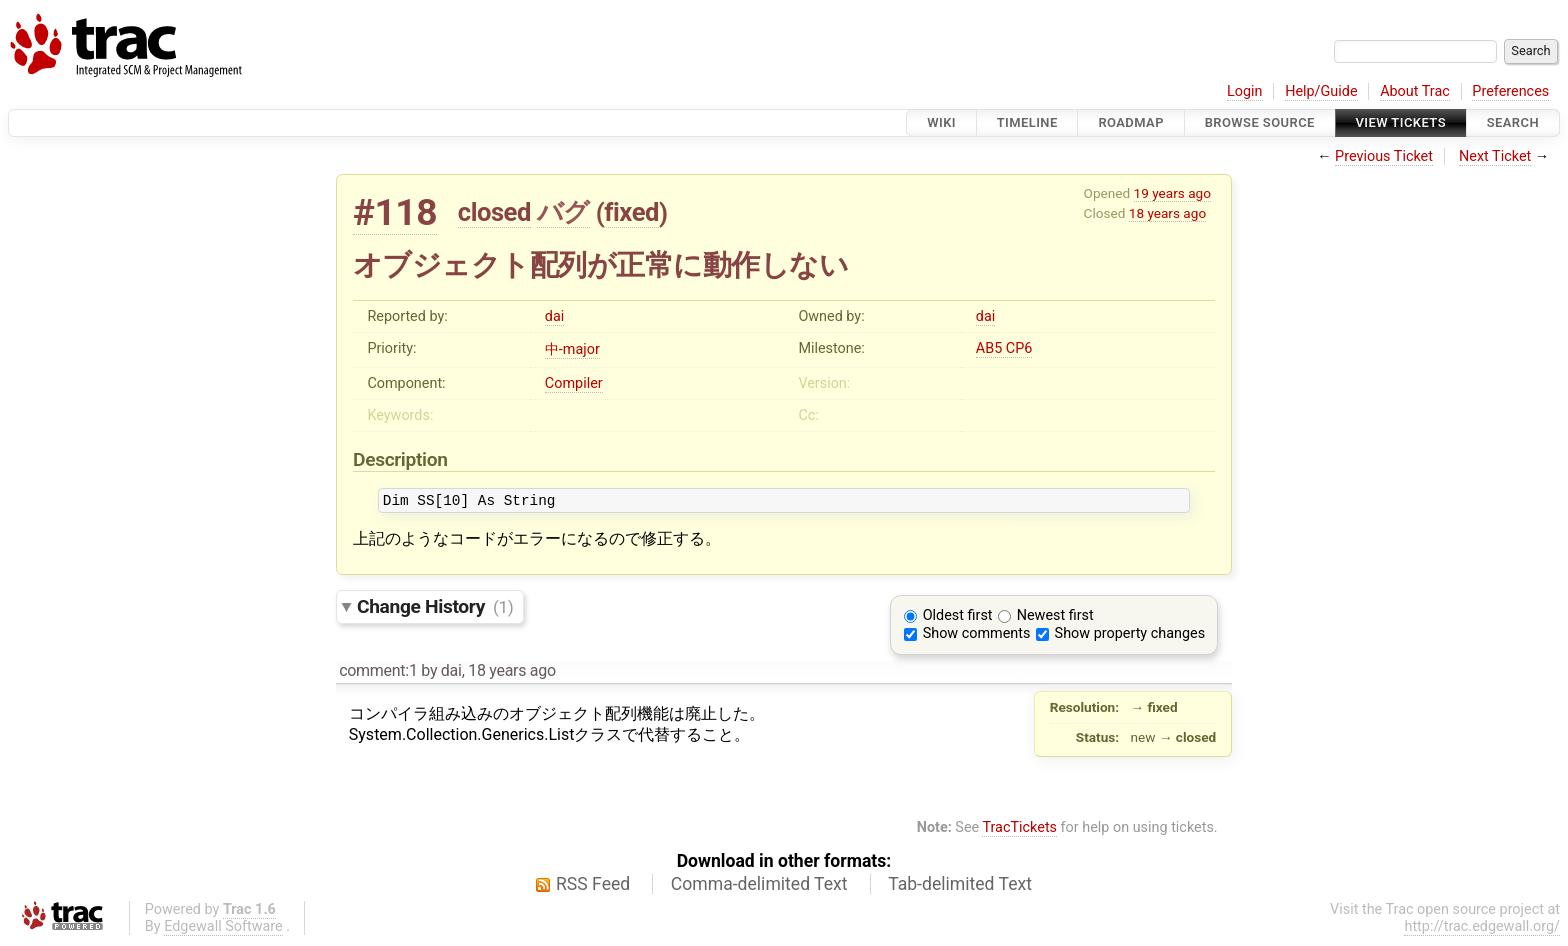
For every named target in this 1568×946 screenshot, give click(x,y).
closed (494, 212)
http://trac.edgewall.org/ (1482, 929)
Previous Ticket (1384, 156)
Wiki (941, 122)
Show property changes (1130, 636)
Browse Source (1260, 122)
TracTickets (1019, 830)
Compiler (574, 383)
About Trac (1415, 91)
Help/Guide (1321, 91)
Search (1513, 122)
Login (1245, 91)
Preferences (1510, 91)
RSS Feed (593, 887)
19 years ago (1172, 193)
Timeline (1027, 122)
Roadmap (1131, 122)
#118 (395, 212)
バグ (563, 212)
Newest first (1055, 618)
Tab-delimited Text (960, 887)
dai (554, 316)
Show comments (977, 636)
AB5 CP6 (1004, 348)
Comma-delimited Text (759, 887)
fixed (631, 212)
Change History (435, 609)
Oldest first (958, 618)
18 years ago (1167, 213)
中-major (572, 349)
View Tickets (1401, 122)
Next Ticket (1495, 156)
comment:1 (378, 673)
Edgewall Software (223, 929)
